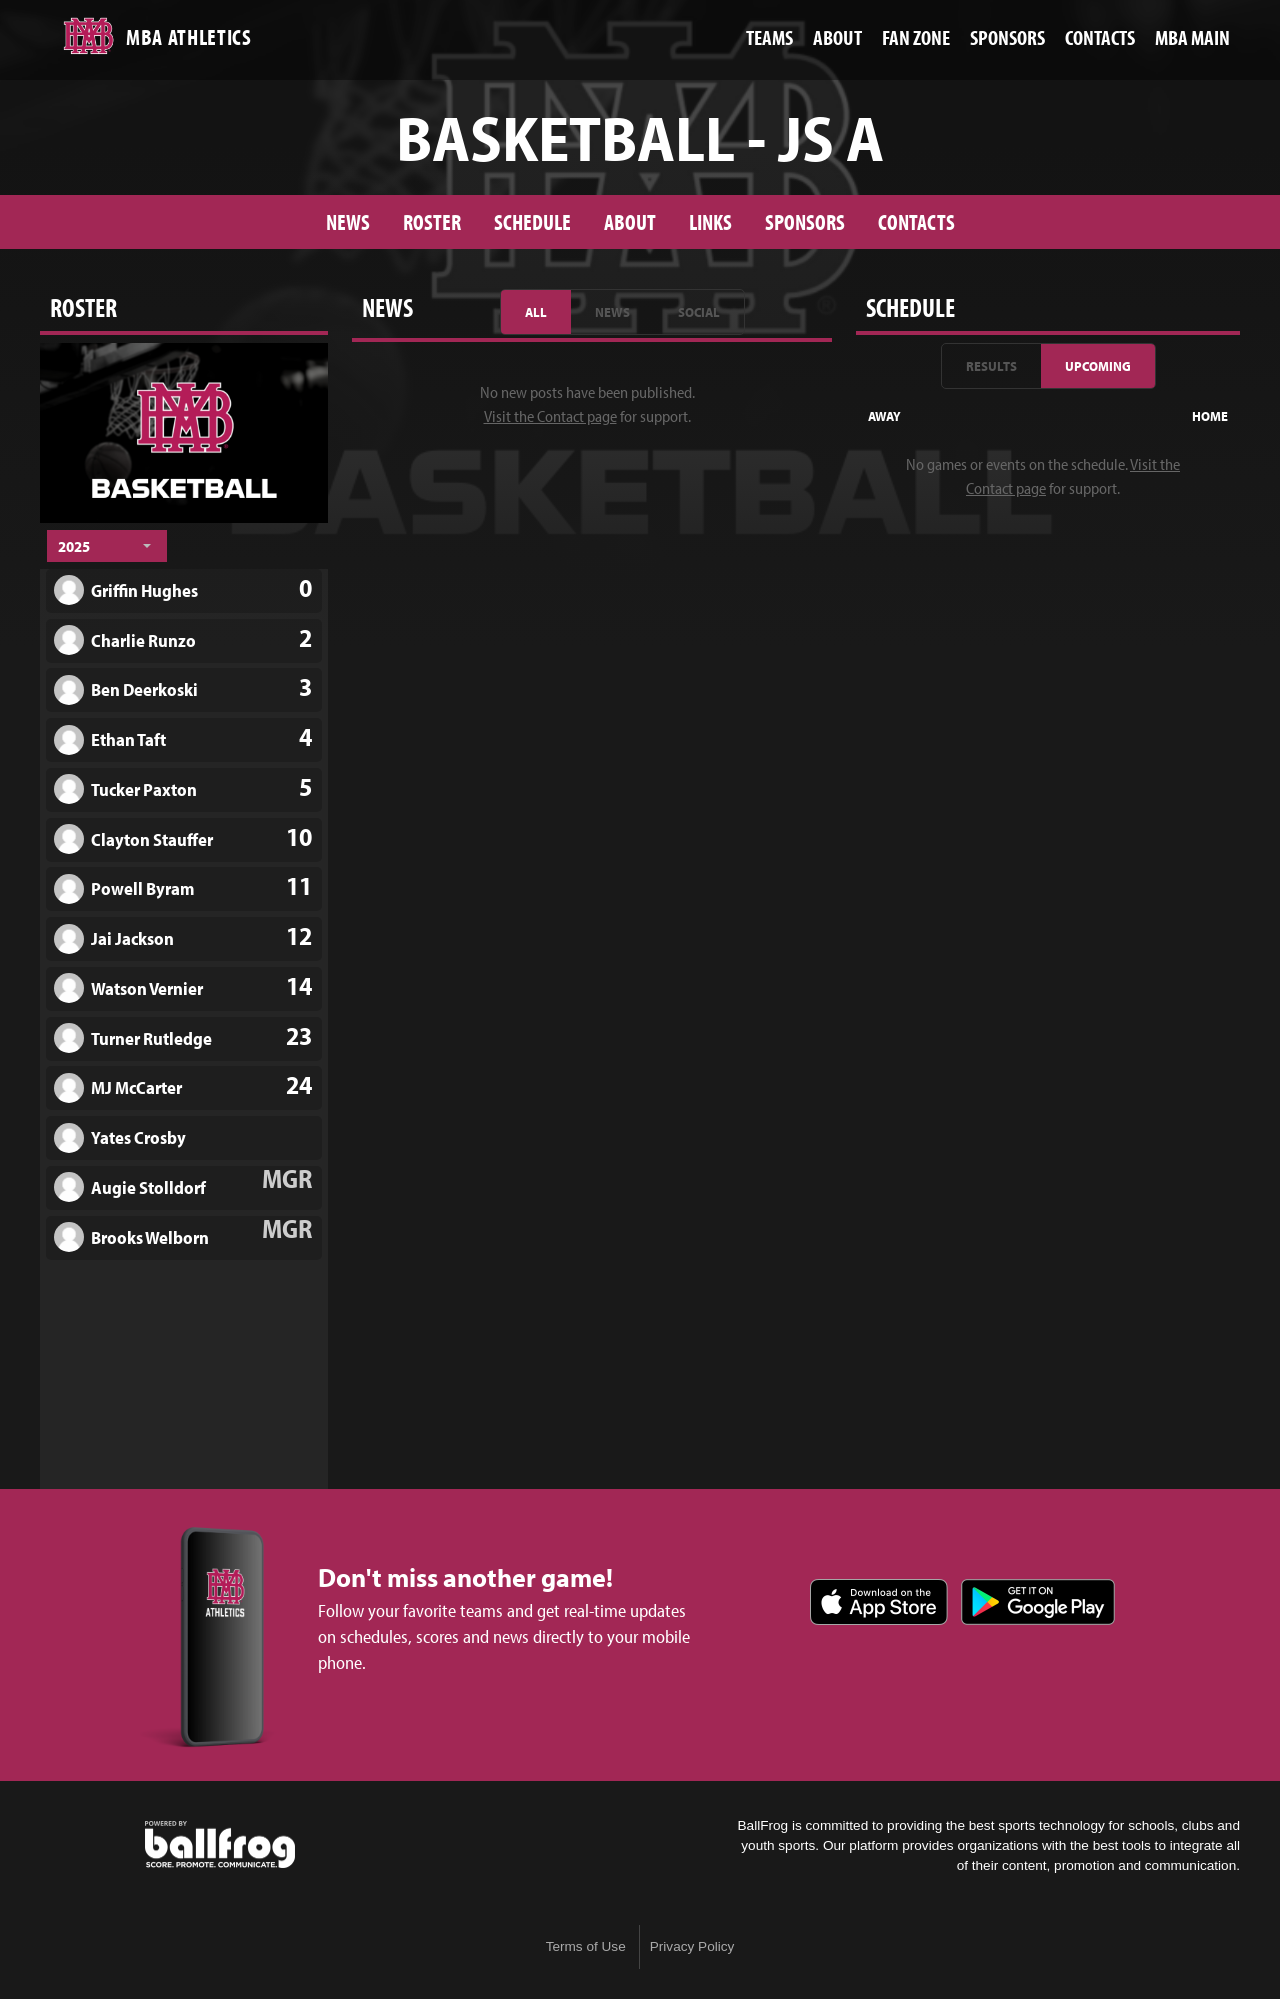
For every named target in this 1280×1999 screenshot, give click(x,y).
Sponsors (805, 221)
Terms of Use (586, 1946)
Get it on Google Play (1038, 1602)
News (348, 221)
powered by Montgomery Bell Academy (220, 1845)
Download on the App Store (879, 1602)
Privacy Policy (692, 1946)
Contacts (916, 221)
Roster (432, 221)
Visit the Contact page (550, 416)
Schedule (532, 221)
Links (710, 221)
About (630, 221)
